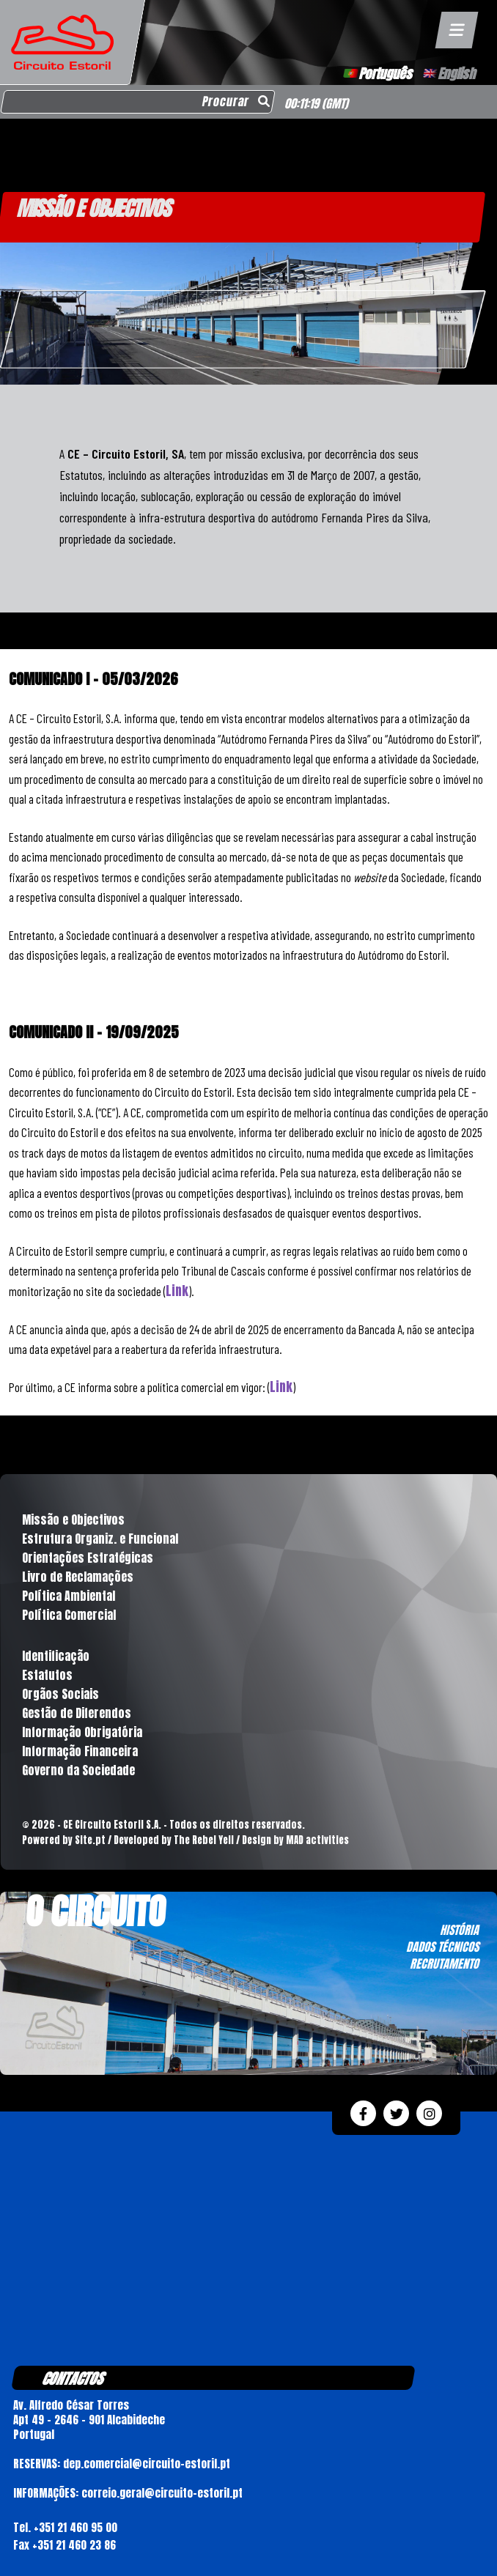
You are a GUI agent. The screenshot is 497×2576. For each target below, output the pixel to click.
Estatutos (47, 1675)
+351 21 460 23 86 (74, 2544)
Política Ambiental (68, 1596)
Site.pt (90, 1840)
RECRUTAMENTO (444, 1963)
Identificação (55, 1656)
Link (177, 1290)
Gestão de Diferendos (76, 1713)
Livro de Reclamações (77, 1576)
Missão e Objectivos (73, 1519)
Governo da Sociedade (78, 1770)
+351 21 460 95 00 (75, 2527)
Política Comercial (69, 1615)
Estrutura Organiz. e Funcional (100, 1538)
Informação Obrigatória (82, 1732)
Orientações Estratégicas (87, 1557)
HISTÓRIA (459, 1930)
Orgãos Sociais (60, 1694)
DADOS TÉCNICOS (442, 1946)
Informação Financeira (80, 1751)
